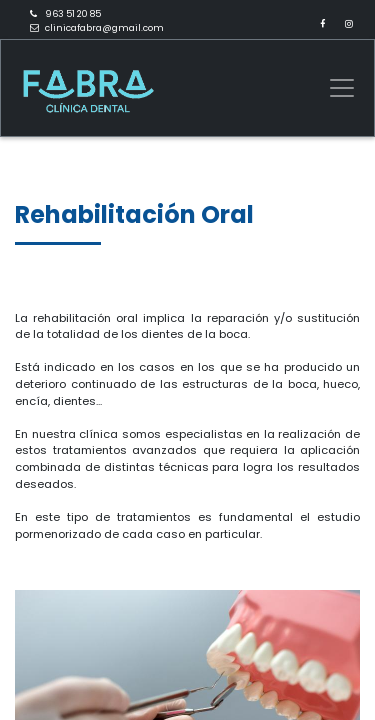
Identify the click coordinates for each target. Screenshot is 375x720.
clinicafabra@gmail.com (104, 28)
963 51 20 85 (73, 14)
